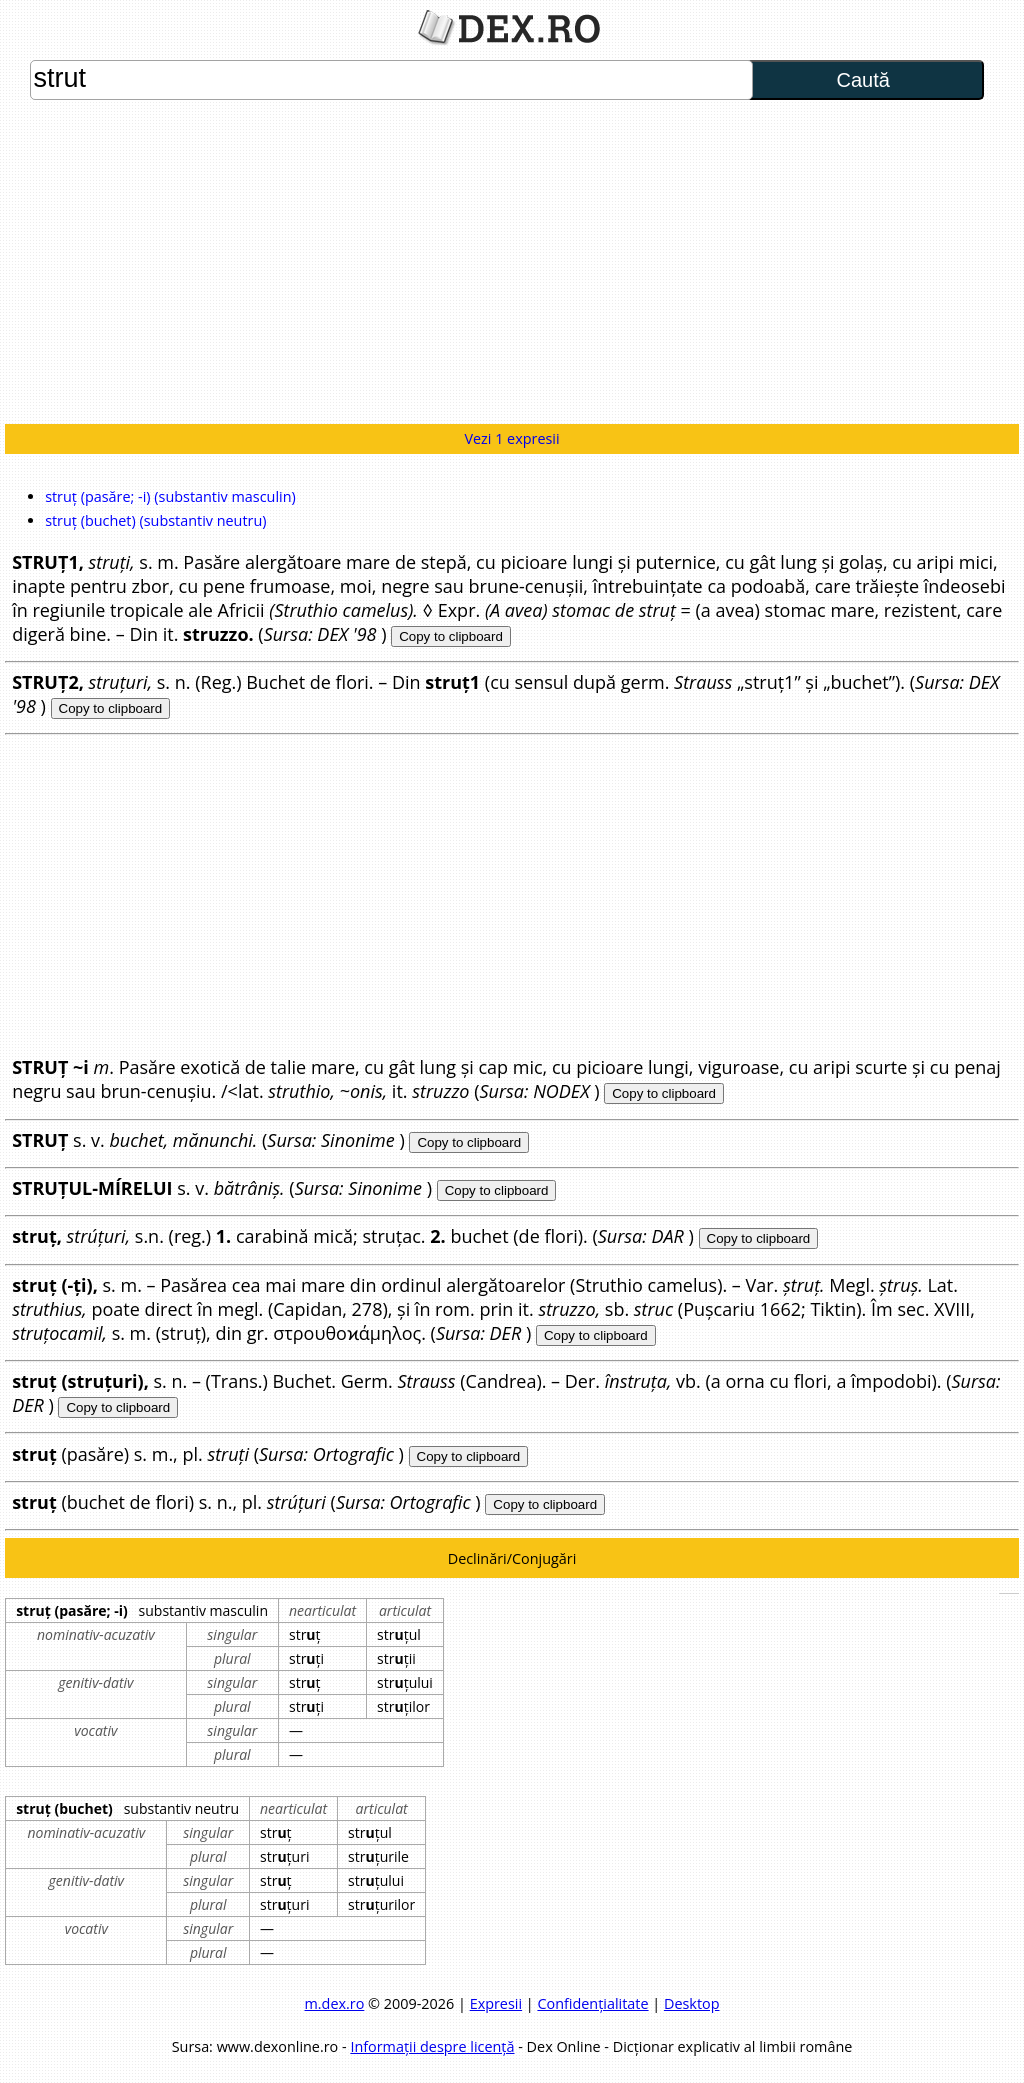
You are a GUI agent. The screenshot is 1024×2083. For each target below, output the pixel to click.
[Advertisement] (512, 264)
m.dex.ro (335, 2003)
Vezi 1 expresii (511, 438)
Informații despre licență (432, 2046)
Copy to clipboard (451, 636)
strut (391, 80)
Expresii (496, 2003)
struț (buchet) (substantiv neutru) (155, 520)
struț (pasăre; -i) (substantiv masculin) (170, 496)
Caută (862, 80)
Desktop (692, 2003)
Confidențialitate (592, 2003)
